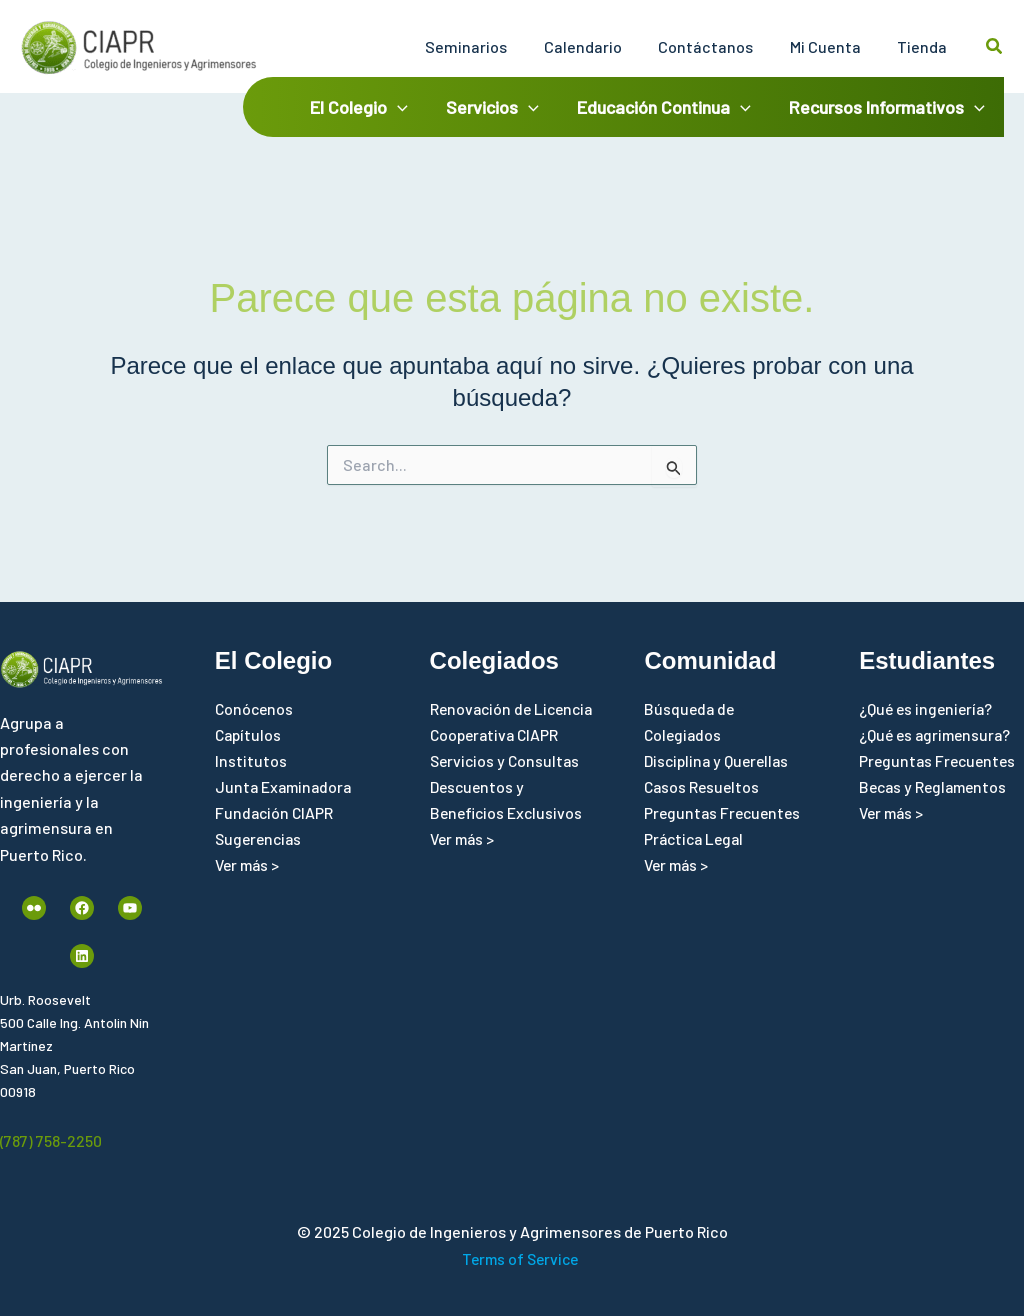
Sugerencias (260, 840)
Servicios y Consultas (507, 787)
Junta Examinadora (286, 787)
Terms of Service (520, 1258)
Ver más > (250, 866)
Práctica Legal (696, 840)
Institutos (251, 761)
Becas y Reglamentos (936, 787)
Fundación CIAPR (275, 814)
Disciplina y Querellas (719, 761)
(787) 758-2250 (51, 1140)
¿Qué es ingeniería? (928, 708)
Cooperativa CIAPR (497, 761)
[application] (405, 107)
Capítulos (249, 734)
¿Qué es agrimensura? (938, 734)
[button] (995, 46)
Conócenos (255, 708)
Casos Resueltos (703, 787)
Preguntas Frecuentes (725, 814)
